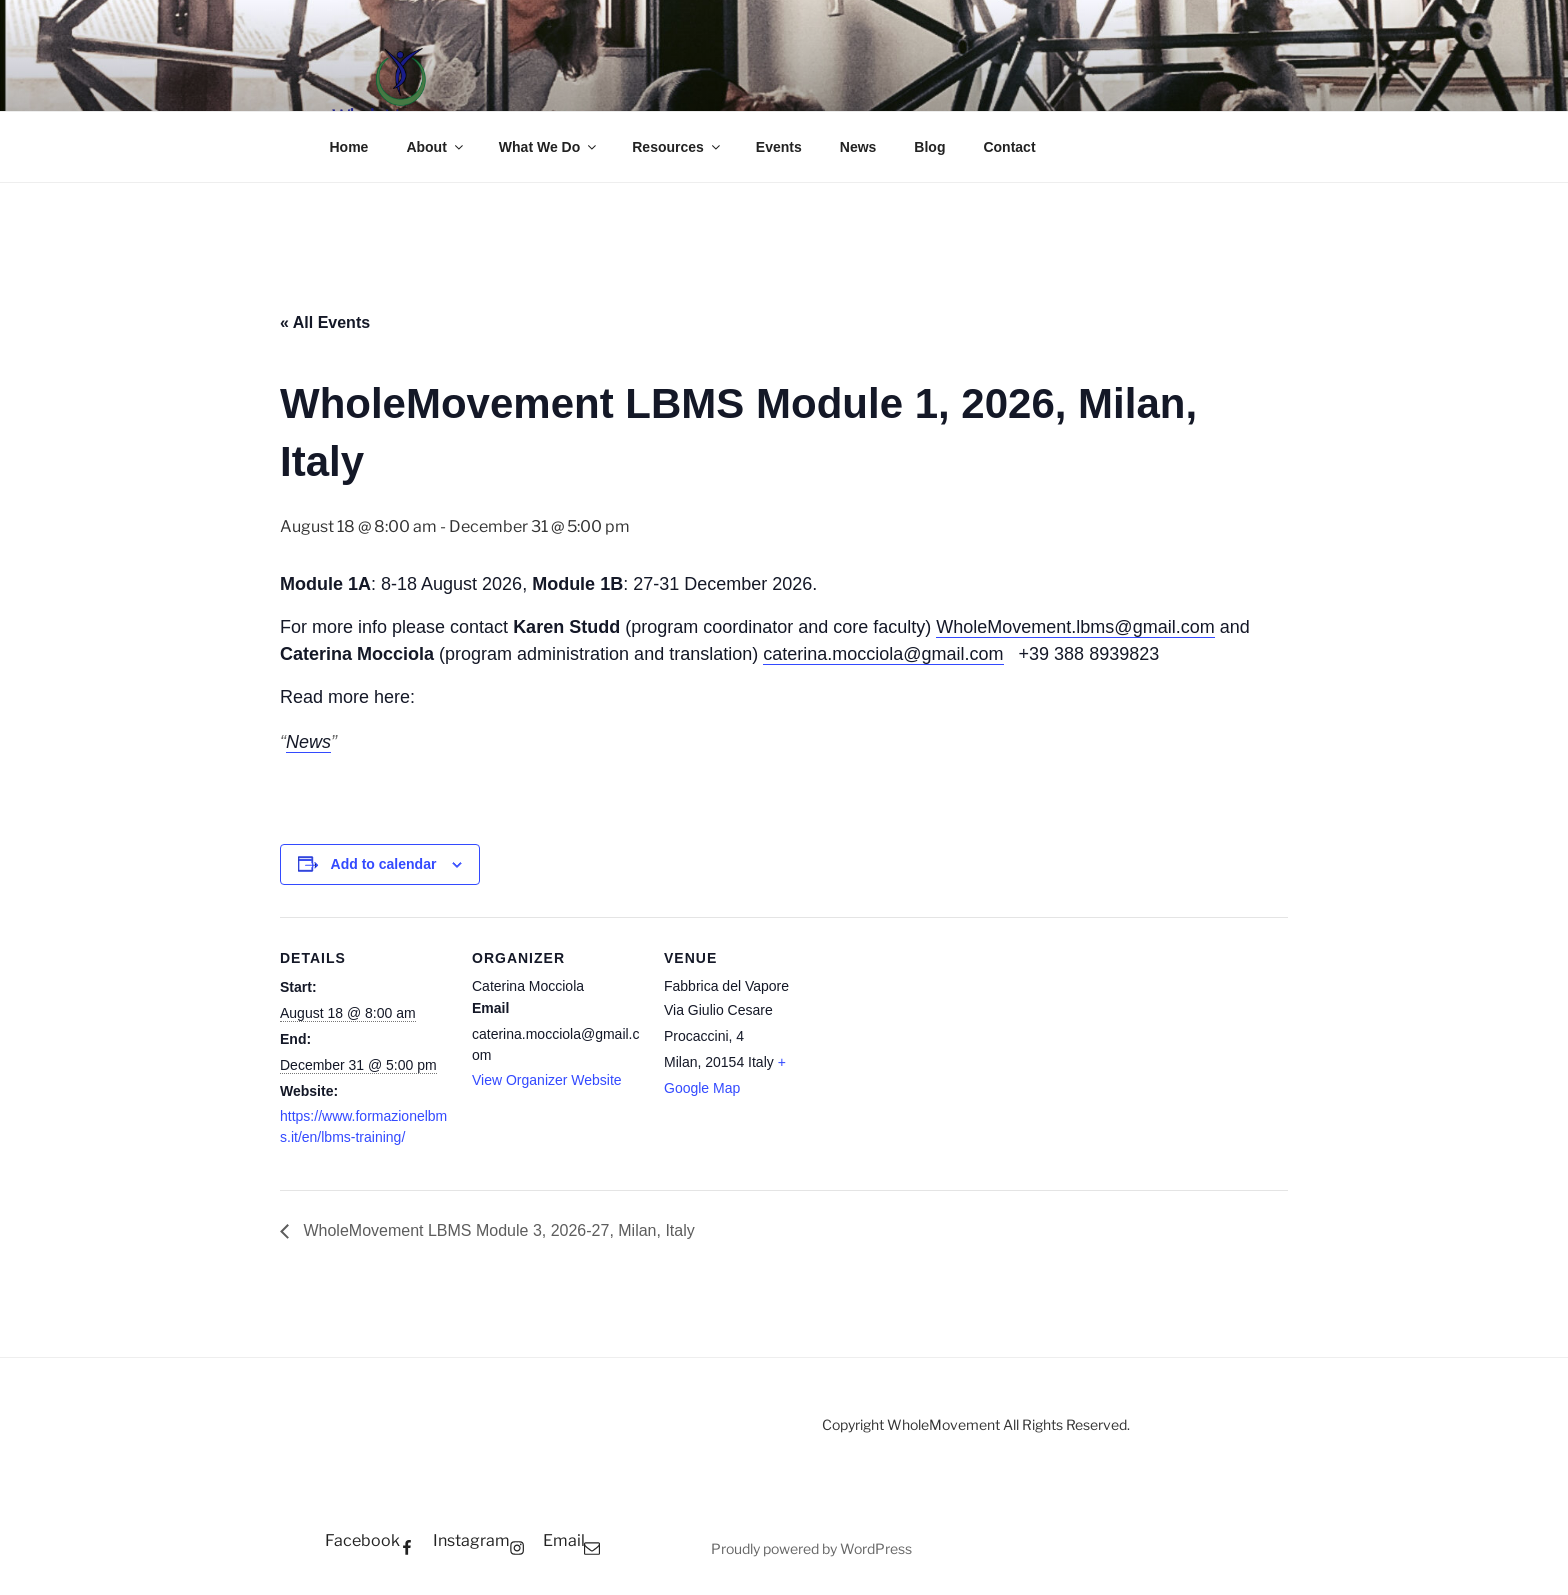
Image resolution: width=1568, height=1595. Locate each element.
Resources (677, 147)
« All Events (325, 322)
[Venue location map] (961, 1054)
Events (779, 147)
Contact (1009, 147)
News (858, 147)
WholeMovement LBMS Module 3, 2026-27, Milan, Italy (497, 1230)
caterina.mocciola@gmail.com (883, 654)
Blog (929, 147)
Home (349, 147)
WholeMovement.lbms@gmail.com (1075, 627)
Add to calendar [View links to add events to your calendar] (384, 864)
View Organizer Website (547, 1080)
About (435, 147)
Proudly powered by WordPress (811, 1548)
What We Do (549, 147)
